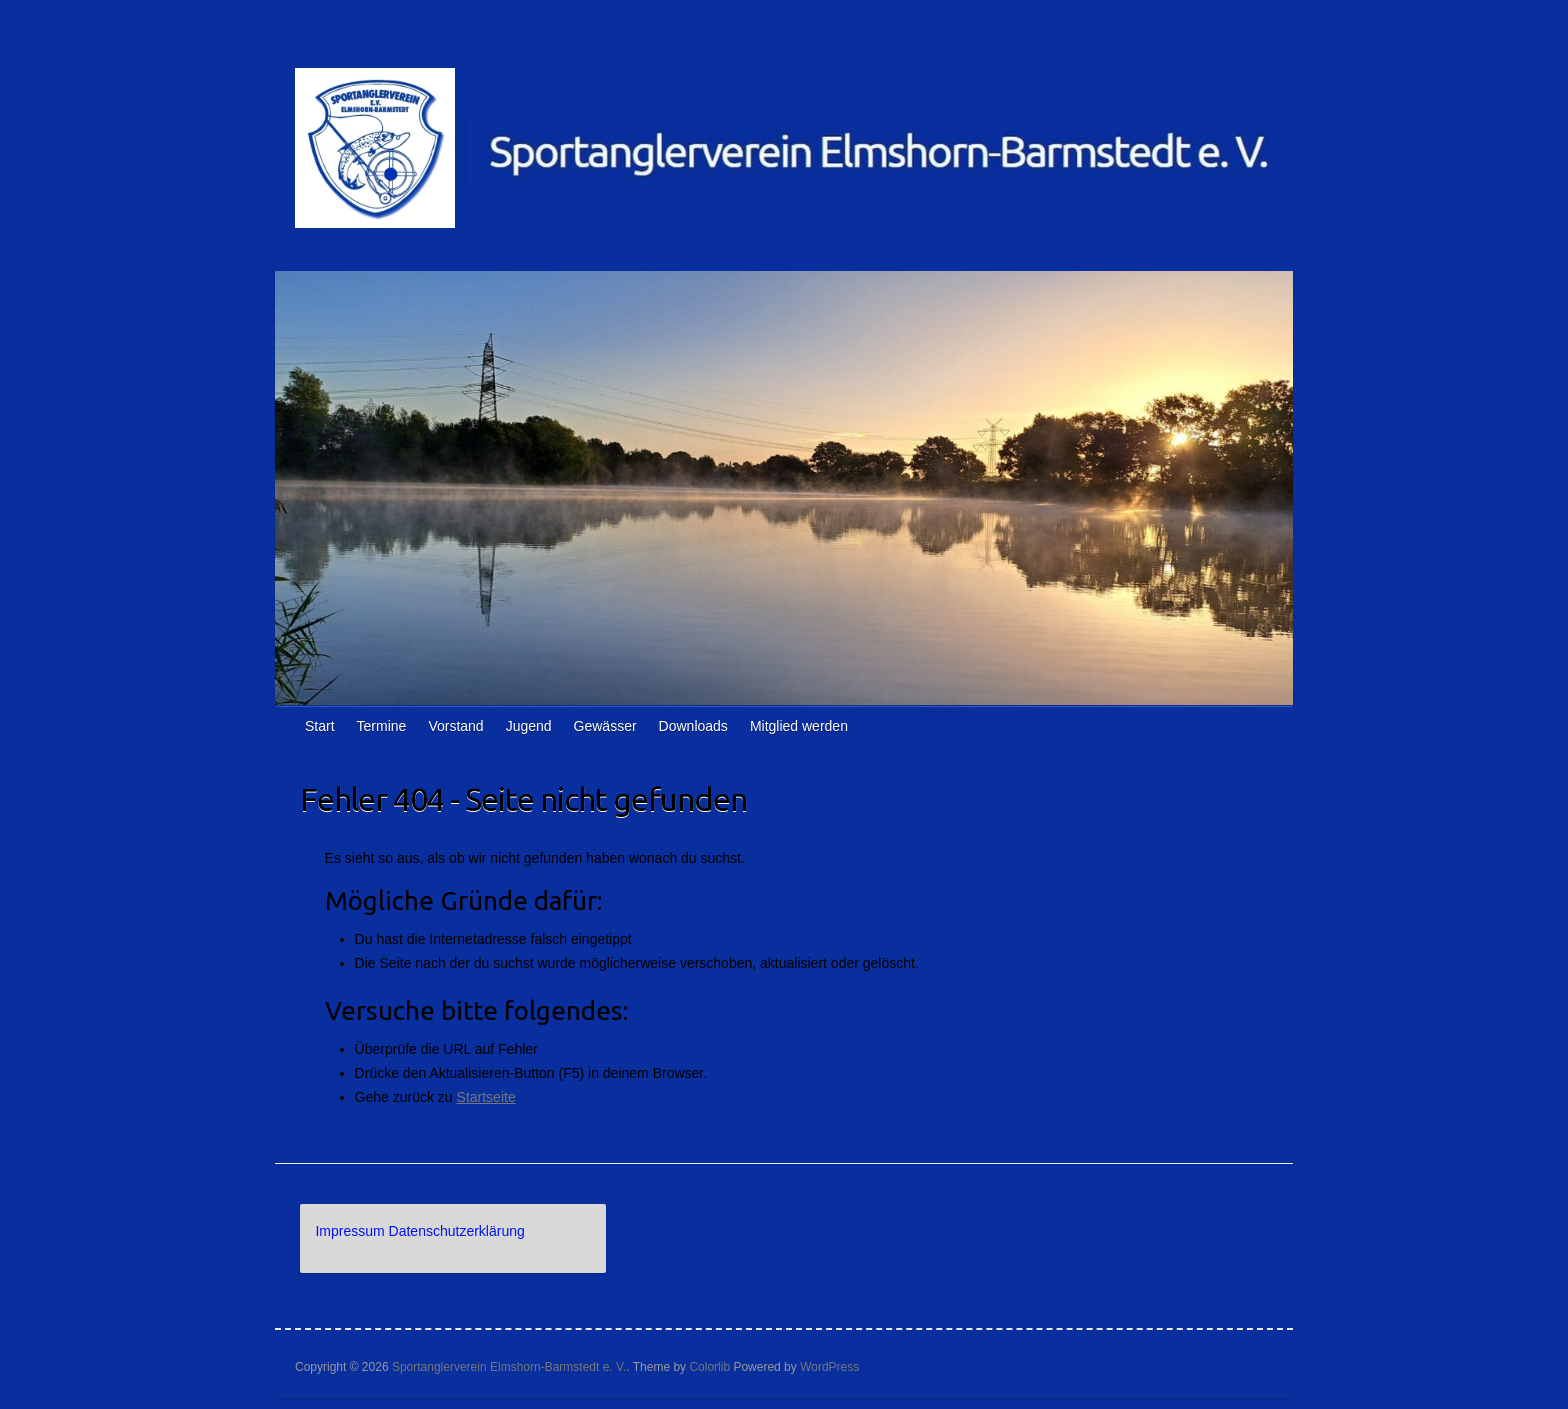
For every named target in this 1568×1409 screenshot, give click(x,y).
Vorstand (455, 726)
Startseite (486, 1097)
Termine (382, 726)
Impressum (349, 1231)
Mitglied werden (799, 726)
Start (320, 726)
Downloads (693, 726)
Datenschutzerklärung (457, 1231)
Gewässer (605, 726)
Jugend (529, 726)
